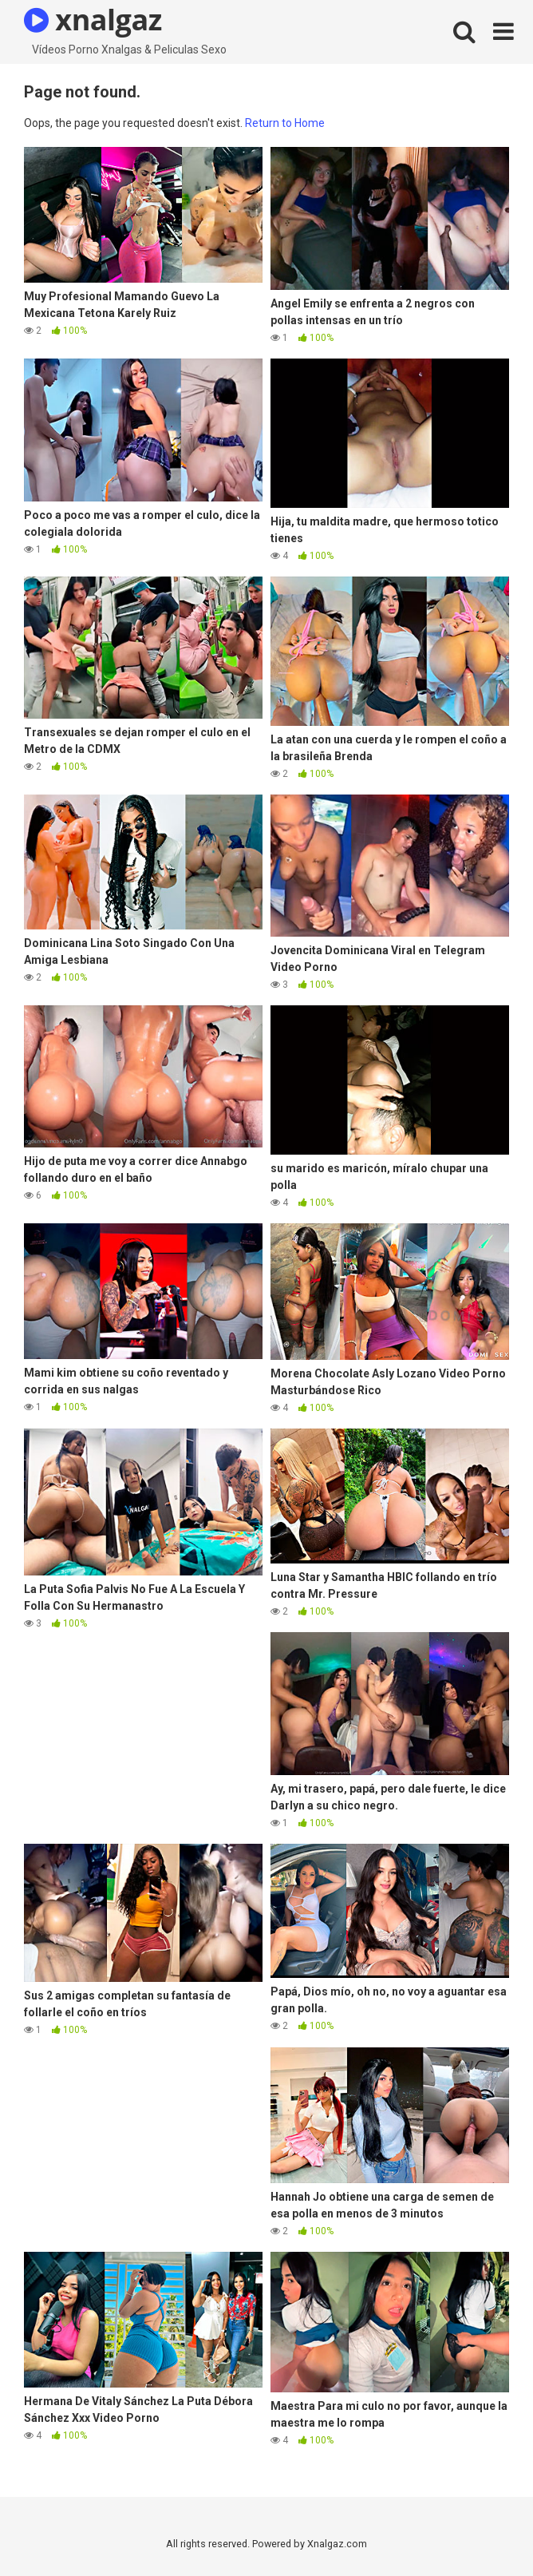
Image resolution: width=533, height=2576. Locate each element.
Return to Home (285, 123)
